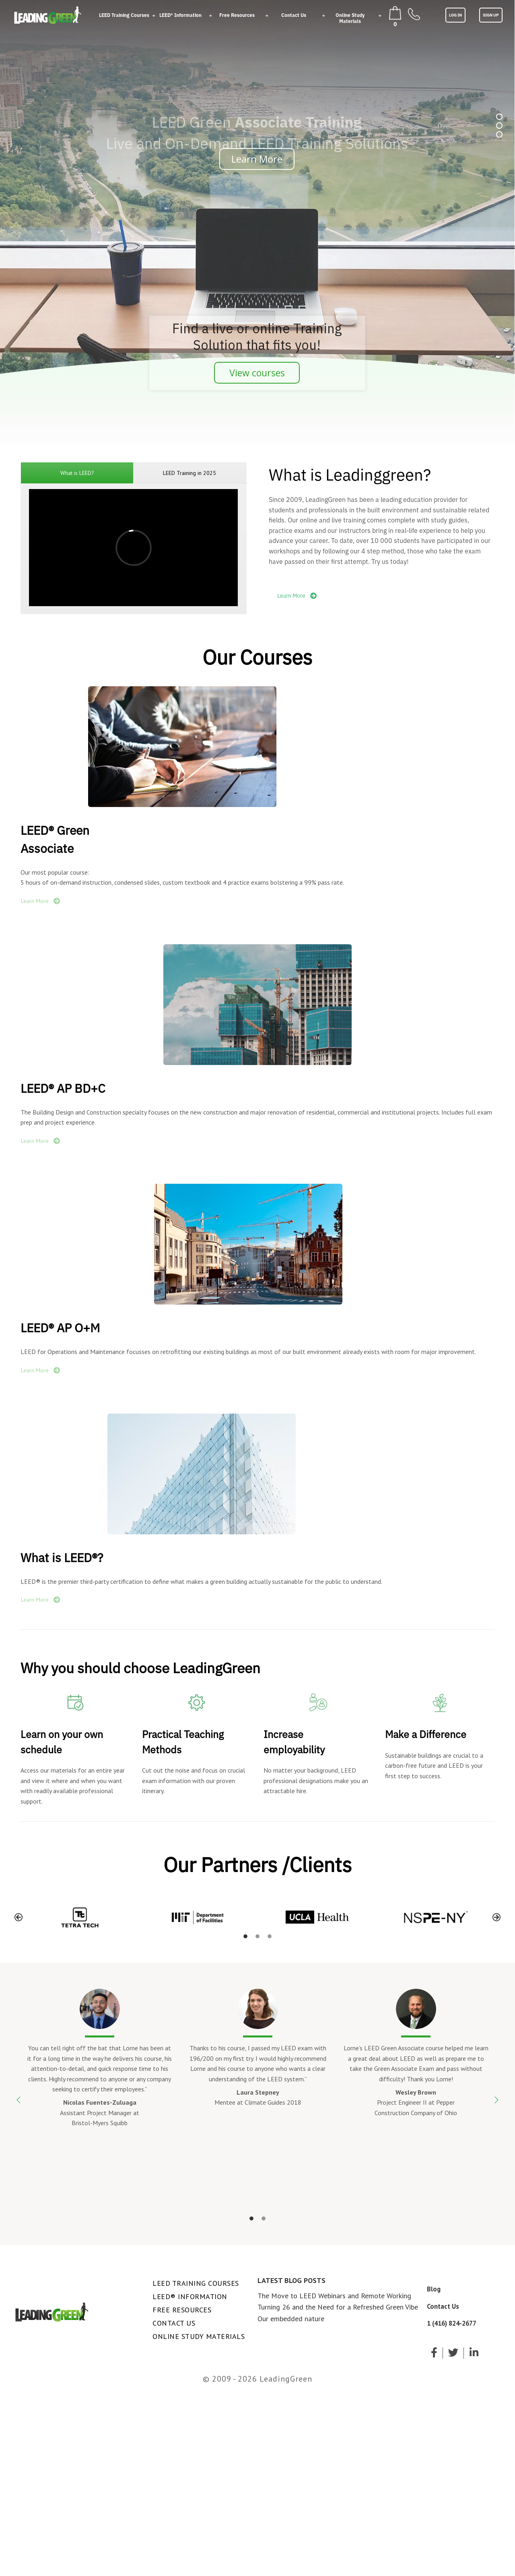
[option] (80, 1917)
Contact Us (293, 15)
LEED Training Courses (124, 15)
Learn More (256, 158)
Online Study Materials (350, 18)
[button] (18, 1917)
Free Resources (237, 15)
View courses (257, 372)
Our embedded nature (291, 2318)
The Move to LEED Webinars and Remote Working (334, 2295)
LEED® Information (180, 15)
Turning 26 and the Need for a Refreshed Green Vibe (338, 2307)
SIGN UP (491, 15)
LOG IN (455, 15)
